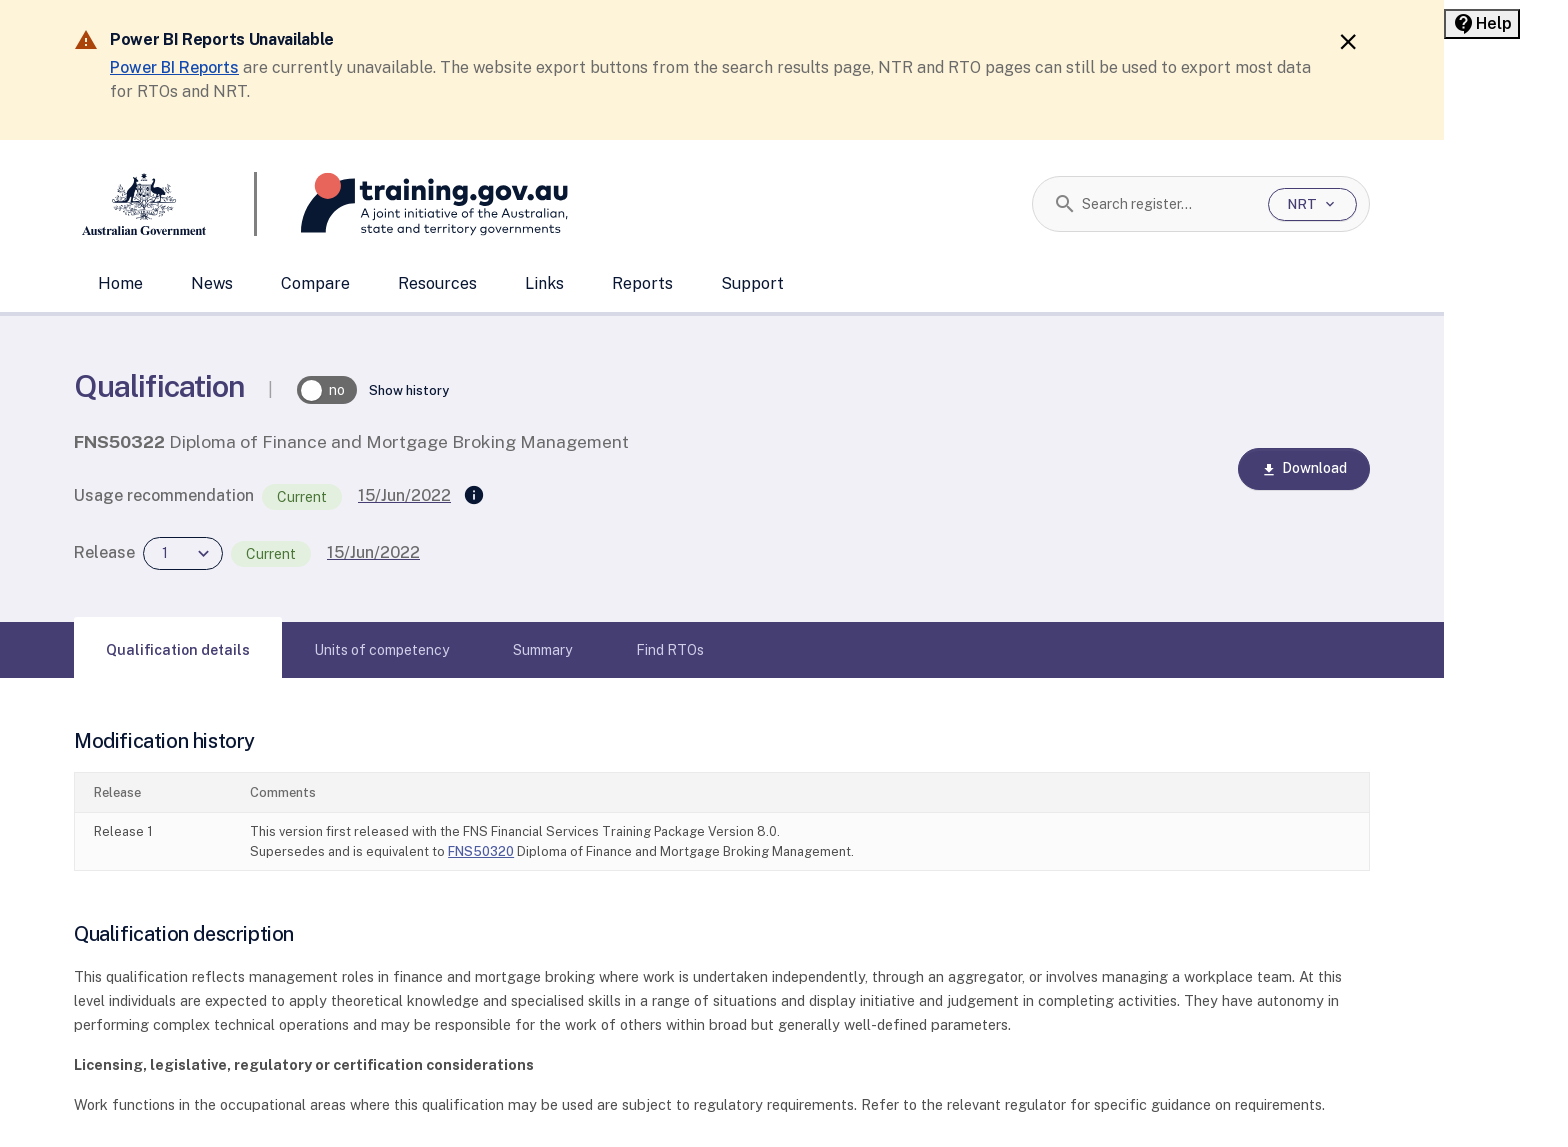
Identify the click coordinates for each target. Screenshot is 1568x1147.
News (212, 283)
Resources (437, 283)
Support (752, 283)
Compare (315, 283)
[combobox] (1167, 204)
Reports (642, 283)
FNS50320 (481, 851)
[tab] (178, 650)
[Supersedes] (474, 496)
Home (120, 283)
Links (544, 283)
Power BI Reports (174, 67)
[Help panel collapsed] (1482, 24)
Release (104, 552)
